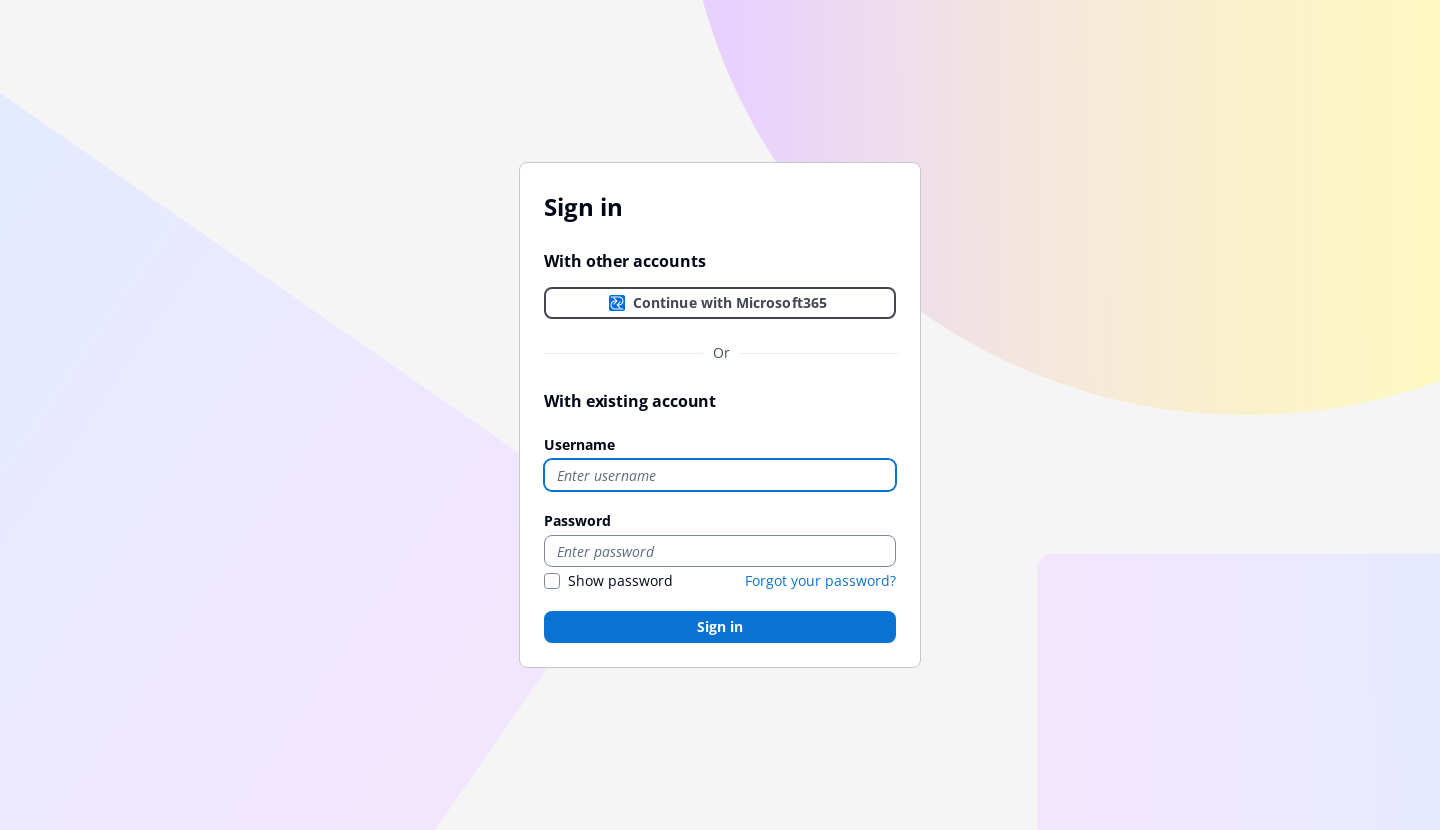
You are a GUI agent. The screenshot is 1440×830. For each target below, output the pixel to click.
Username (579, 444)
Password (577, 520)
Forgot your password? (820, 580)
